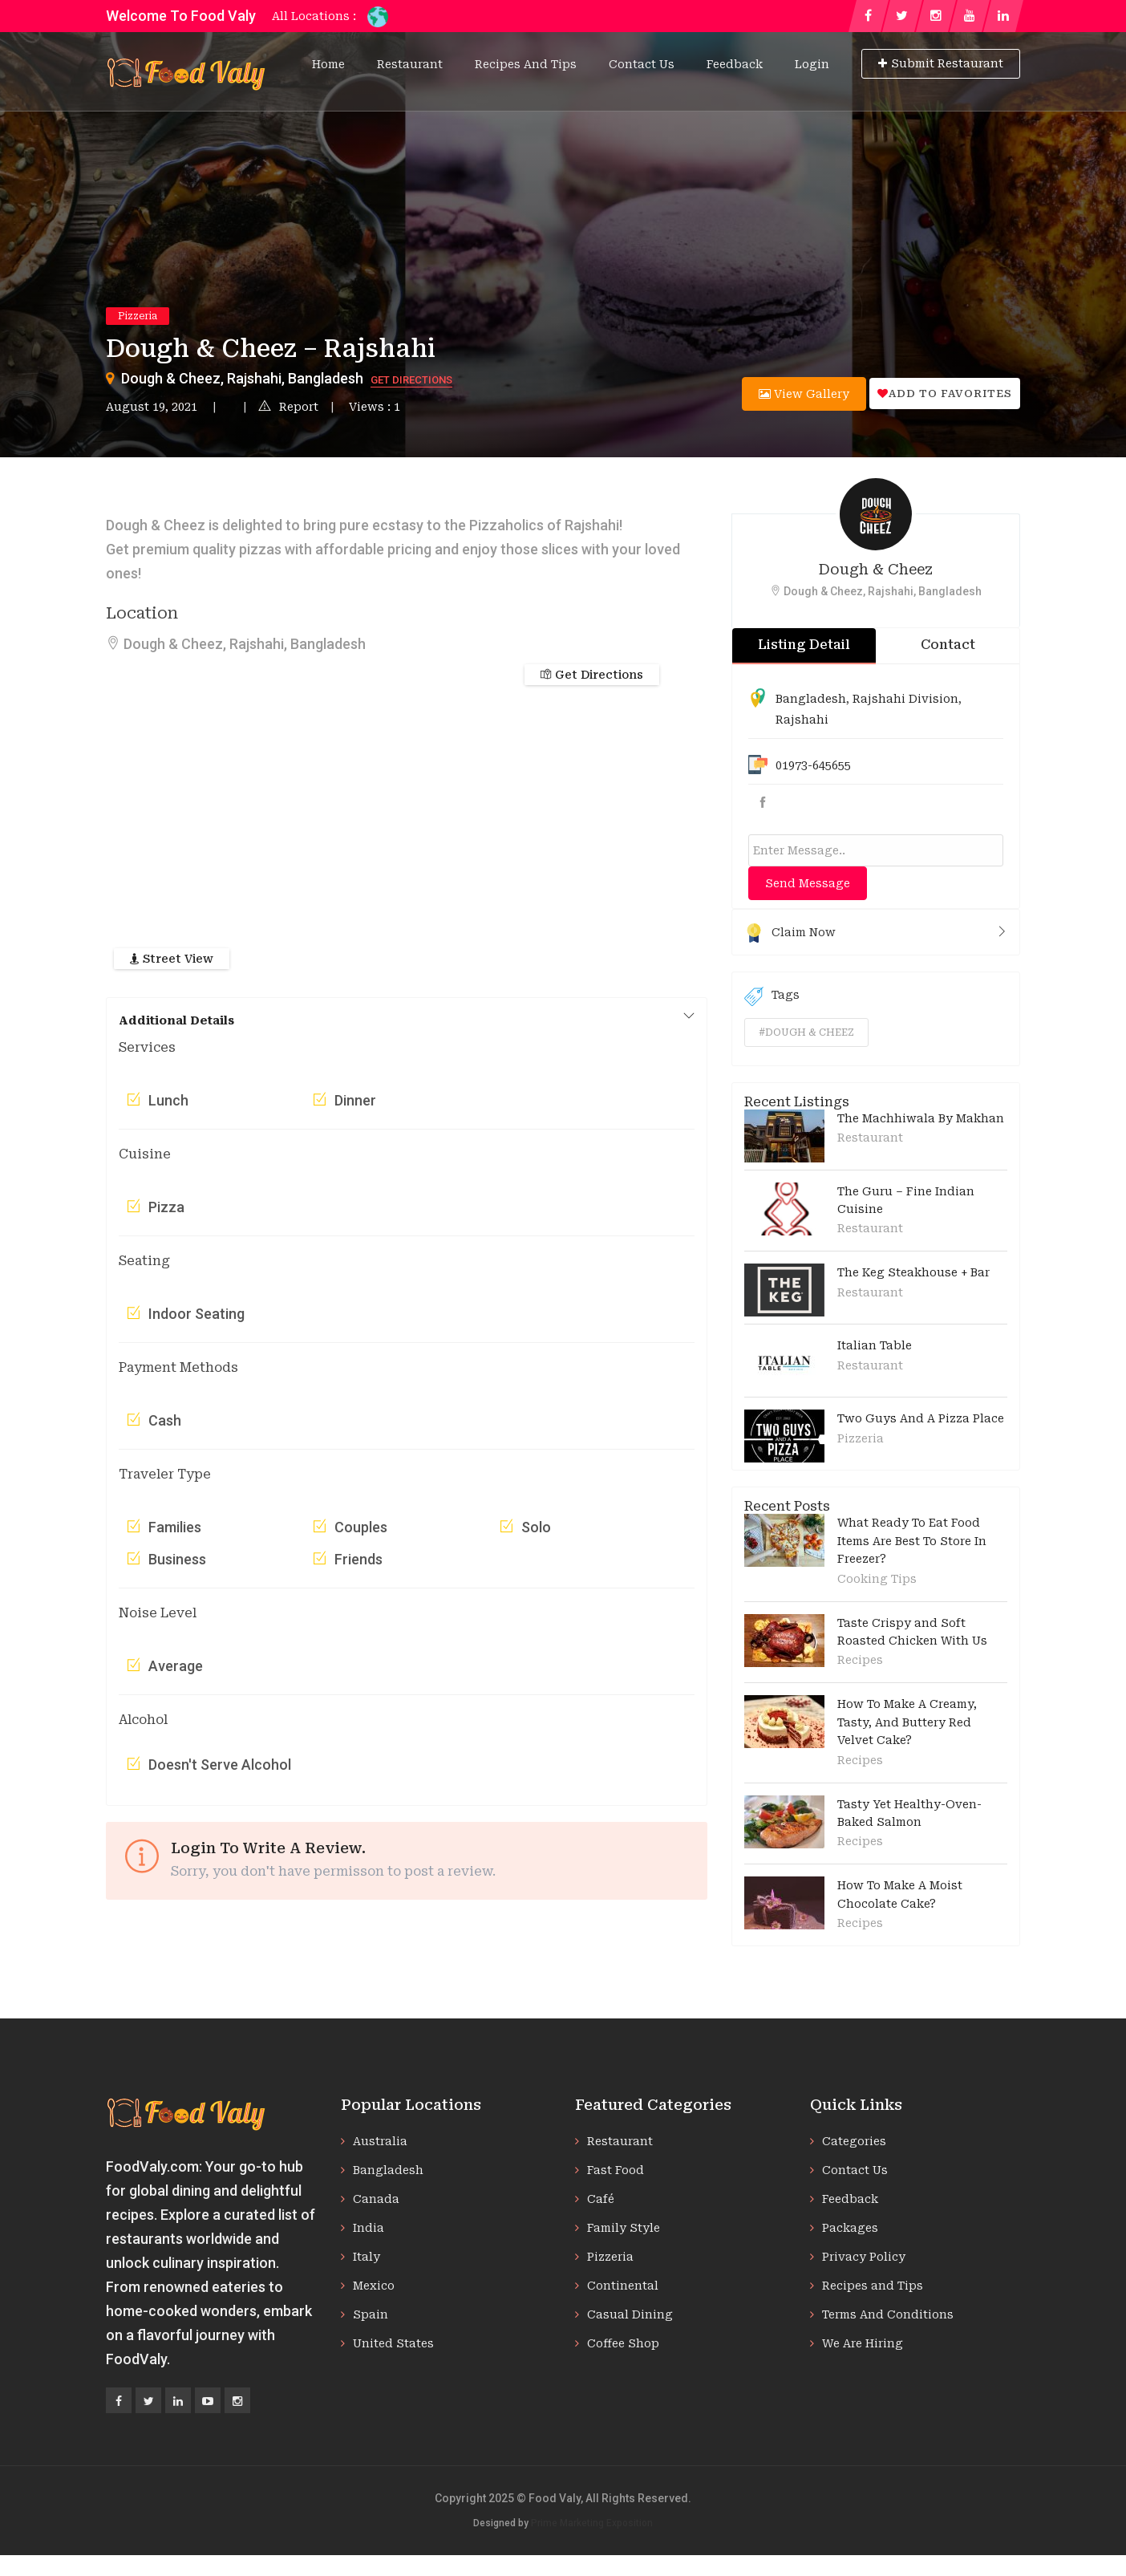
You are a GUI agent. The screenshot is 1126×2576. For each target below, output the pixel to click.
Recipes (860, 1659)
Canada (376, 2199)
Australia (380, 2141)
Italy (366, 2256)
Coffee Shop (623, 2343)
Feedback (735, 64)
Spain (370, 2314)
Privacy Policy (863, 2256)
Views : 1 (374, 406)
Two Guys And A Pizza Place (920, 1418)
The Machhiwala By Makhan (920, 1118)
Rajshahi (802, 719)
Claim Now (875, 932)
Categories (854, 2141)
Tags (772, 996)
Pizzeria (137, 316)
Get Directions (411, 380)
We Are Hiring (862, 2343)
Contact (948, 644)
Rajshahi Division (905, 698)
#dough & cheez (806, 1032)
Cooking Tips (877, 1578)
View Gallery (804, 393)
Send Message (807, 883)
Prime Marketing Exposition (592, 2523)
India (368, 2227)
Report (288, 406)
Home (328, 64)
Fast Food (615, 2170)
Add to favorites (944, 393)
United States (393, 2343)
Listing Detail (804, 644)
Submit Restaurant (940, 63)
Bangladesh (811, 698)
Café (600, 2199)
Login (812, 64)
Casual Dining (630, 2314)
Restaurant (410, 64)
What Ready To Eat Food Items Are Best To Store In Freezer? (911, 1540)
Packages (850, 2227)
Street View (171, 958)
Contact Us (641, 64)
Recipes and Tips (526, 64)
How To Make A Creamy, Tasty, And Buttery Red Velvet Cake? (907, 1722)
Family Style (623, 2227)
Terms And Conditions (888, 2314)
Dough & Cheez (876, 569)
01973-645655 (813, 765)
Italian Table (874, 1345)
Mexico (374, 2285)
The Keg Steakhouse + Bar (913, 1272)
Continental (622, 2285)
